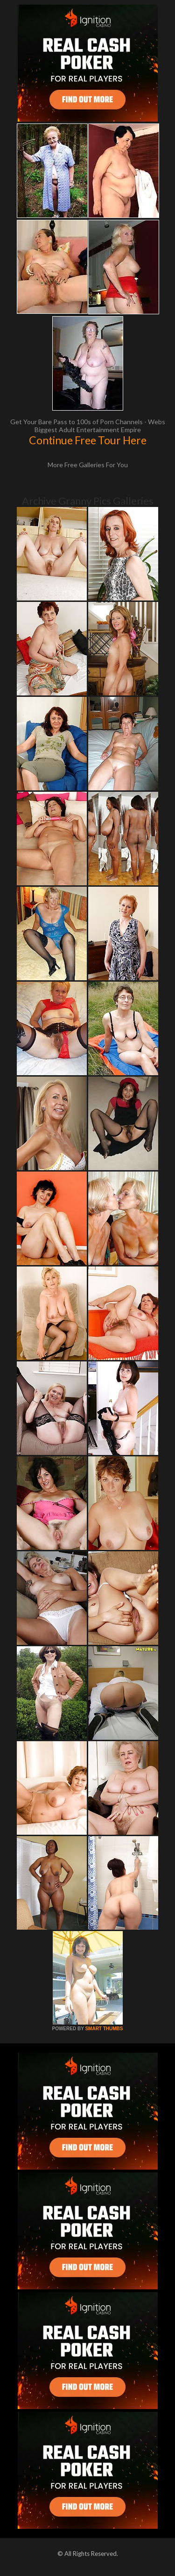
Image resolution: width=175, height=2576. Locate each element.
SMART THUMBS (104, 2028)
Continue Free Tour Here (88, 440)
